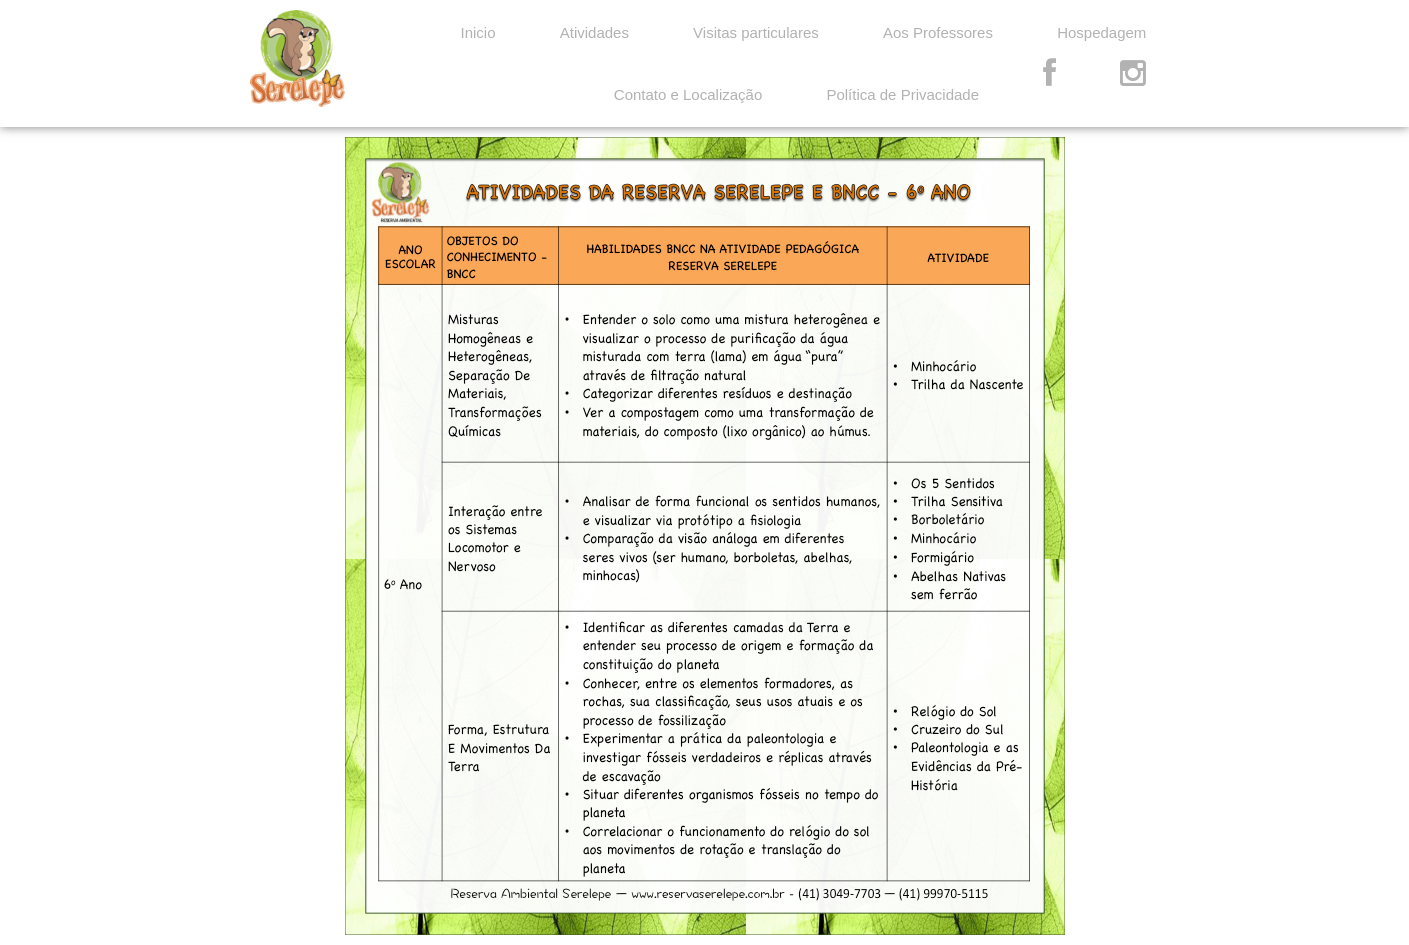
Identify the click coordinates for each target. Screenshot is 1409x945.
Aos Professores (938, 32)
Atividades (594, 32)
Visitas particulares (756, 32)
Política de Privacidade (902, 94)
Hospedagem (1101, 32)
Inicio (478, 32)
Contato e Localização (688, 94)
